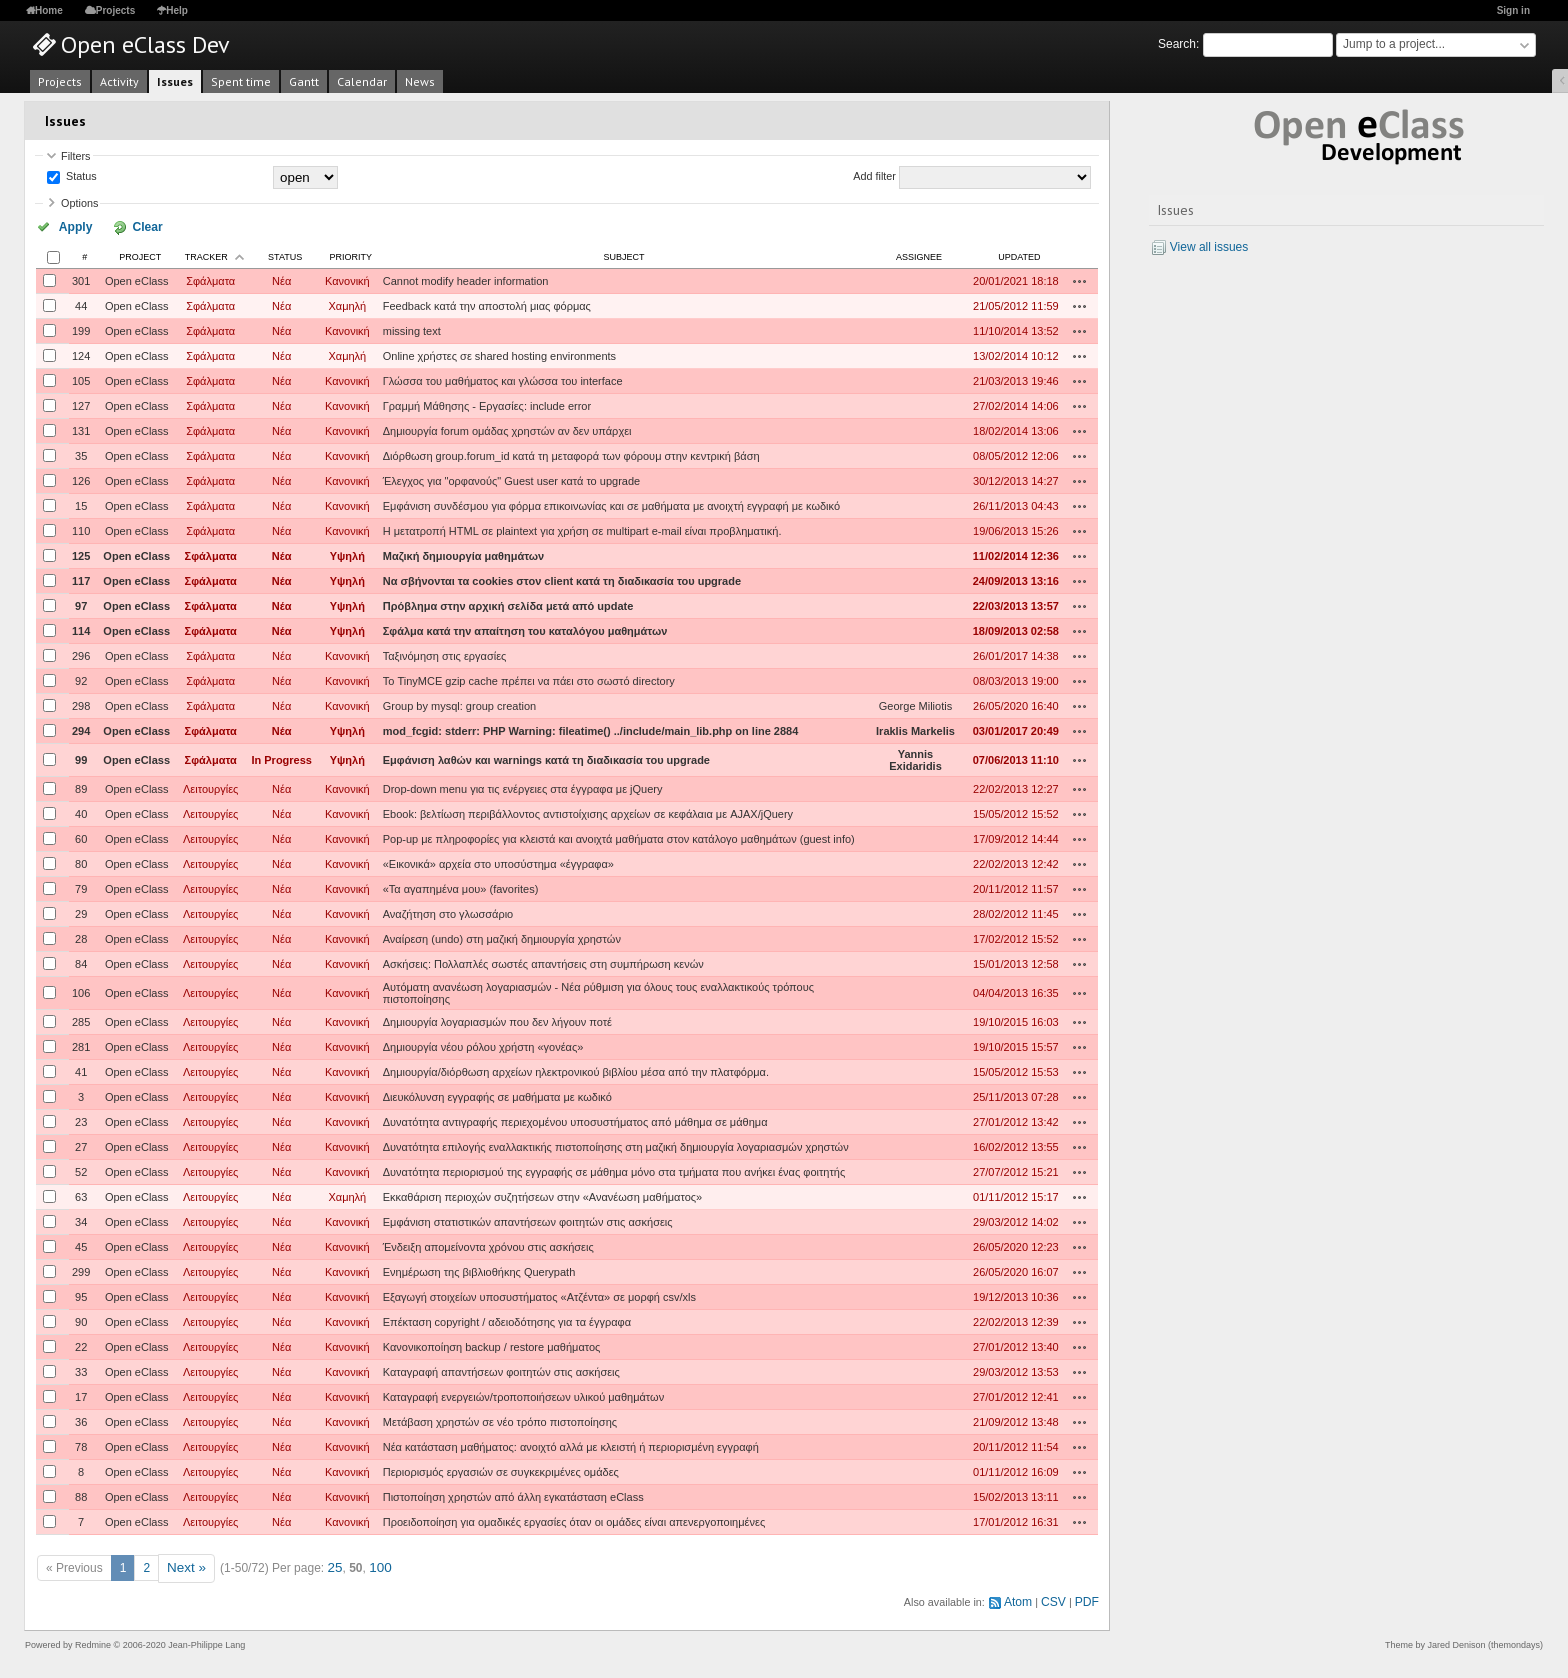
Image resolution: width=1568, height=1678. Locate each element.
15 (81, 504)
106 (81, 991)
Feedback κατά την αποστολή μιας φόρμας (487, 304)
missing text (412, 329)
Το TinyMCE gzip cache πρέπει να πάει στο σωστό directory (529, 679)
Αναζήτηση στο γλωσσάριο (448, 912)
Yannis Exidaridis (915, 758)
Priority (351, 255)
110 (81, 529)
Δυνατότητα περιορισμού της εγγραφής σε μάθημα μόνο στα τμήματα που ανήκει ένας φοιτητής (614, 1170)
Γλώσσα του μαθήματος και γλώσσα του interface (503, 379)
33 (81, 1370)
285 (81, 1020)
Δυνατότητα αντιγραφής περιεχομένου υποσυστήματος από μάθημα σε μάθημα (575, 1120)
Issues (175, 81)
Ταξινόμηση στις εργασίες (445, 654)
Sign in (1513, 10)
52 (81, 1170)
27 (81, 1145)
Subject (623, 255)
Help (177, 10)
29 (81, 912)
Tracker (206, 255)
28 (81, 937)
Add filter (874, 177)
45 (81, 1245)
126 (81, 479)
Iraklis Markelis (915, 729)
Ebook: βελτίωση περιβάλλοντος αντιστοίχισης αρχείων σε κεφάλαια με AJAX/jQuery (588, 812)
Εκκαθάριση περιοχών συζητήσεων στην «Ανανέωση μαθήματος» (542, 1195)
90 (81, 1320)
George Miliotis (915, 704)
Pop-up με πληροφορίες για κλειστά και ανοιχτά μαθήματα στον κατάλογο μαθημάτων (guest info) (619, 837)
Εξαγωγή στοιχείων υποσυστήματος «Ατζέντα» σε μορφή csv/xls (539, 1295)
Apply (68, 226)
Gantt (304, 81)
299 (81, 1270)
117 (81, 579)
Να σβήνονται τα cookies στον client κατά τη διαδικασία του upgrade (562, 579)
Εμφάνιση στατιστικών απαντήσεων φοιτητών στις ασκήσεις (528, 1220)
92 (81, 679)
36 (81, 1420)
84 (81, 962)
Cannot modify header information (466, 279)
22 (81, 1345)
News (420, 81)
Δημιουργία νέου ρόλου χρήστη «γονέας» (483, 1045)
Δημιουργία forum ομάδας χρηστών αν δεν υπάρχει (507, 429)
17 (81, 1395)
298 (81, 704)
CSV (1057, 1596)
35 (81, 454)
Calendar (362, 81)
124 (81, 354)
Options (79, 203)
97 (81, 604)
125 (81, 554)
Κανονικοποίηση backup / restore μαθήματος (492, 1345)
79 (81, 887)
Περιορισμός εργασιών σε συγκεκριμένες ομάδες (501, 1470)
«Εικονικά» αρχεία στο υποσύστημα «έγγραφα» (498, 862)
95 (81, 1295)
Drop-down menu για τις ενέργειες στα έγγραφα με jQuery (523, 787)
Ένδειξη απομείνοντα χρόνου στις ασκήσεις (488, 1245)
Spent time (241, 81)
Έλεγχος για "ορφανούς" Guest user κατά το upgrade (511, 479)
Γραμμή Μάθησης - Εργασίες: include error (487, 404)
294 (81, 729)
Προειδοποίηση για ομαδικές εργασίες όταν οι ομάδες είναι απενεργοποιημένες (574, 1520)
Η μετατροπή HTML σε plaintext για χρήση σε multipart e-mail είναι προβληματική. (582, 529)
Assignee (919, 255)
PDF (1088, 1596)
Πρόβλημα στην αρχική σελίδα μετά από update (508, 604)
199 (81, 329)
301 (81, 279)
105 (81, 379)
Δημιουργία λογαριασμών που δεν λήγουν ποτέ (497, 1020)
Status (80, 177)
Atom (1024, 1596)
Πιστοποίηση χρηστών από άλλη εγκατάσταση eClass (513, 1495)
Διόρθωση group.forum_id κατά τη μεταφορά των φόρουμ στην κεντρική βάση (571, 454)
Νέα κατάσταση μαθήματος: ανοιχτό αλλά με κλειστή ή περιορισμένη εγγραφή (571, 1445)
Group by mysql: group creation (459, 704)
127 (81, 404)
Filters (75, 156)
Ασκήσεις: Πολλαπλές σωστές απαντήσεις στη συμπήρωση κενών (543, 962)
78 (81, 1445)
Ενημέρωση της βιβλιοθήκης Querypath (479, 1270)
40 (81, 812)
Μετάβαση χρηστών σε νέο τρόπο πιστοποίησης (500, 1420)
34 (81, 1220)
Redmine (93, 1638)
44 (81, 304)
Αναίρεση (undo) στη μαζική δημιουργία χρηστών (502, 937)
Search (1177, 44)
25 (329, 1565)
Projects (115, 10)
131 (81, 429)
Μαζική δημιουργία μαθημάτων (463, 554)
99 (81, 758)
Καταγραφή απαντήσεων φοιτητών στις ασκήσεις (501, 1370)
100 (373, 1565)
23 (81, 1120)
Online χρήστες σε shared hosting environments (499, 354)
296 (81, 654)
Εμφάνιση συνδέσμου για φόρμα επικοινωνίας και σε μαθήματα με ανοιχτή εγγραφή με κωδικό (611, 504)
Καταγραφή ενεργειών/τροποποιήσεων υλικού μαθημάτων (523, 1395)
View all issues (1209, 247)
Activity (119, 81)
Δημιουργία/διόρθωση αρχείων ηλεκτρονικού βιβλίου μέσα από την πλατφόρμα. (576, 1070)
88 (81, 1495)
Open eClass (137, 279)
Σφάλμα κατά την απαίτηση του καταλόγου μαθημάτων (525, 629)
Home (49, 10)
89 (81, 787)
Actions (1080, 279)
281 (81, 1045)
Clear (123, 226)
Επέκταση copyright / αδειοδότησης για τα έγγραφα (507, 1320)
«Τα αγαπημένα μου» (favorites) (461, 887)
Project (140, 255)
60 (81, 837)
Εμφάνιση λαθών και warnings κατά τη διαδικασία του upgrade (546, 758)
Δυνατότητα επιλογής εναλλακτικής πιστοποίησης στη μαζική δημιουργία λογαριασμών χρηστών (616, 1145)
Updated (1019, 255)
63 (81, 1195)
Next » (184, 1565)
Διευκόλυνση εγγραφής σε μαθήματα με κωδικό (497, 1095)
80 (81, 862)
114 (81, 629)
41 (81, 1070)
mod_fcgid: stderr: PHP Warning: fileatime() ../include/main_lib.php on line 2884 (591, 729)
